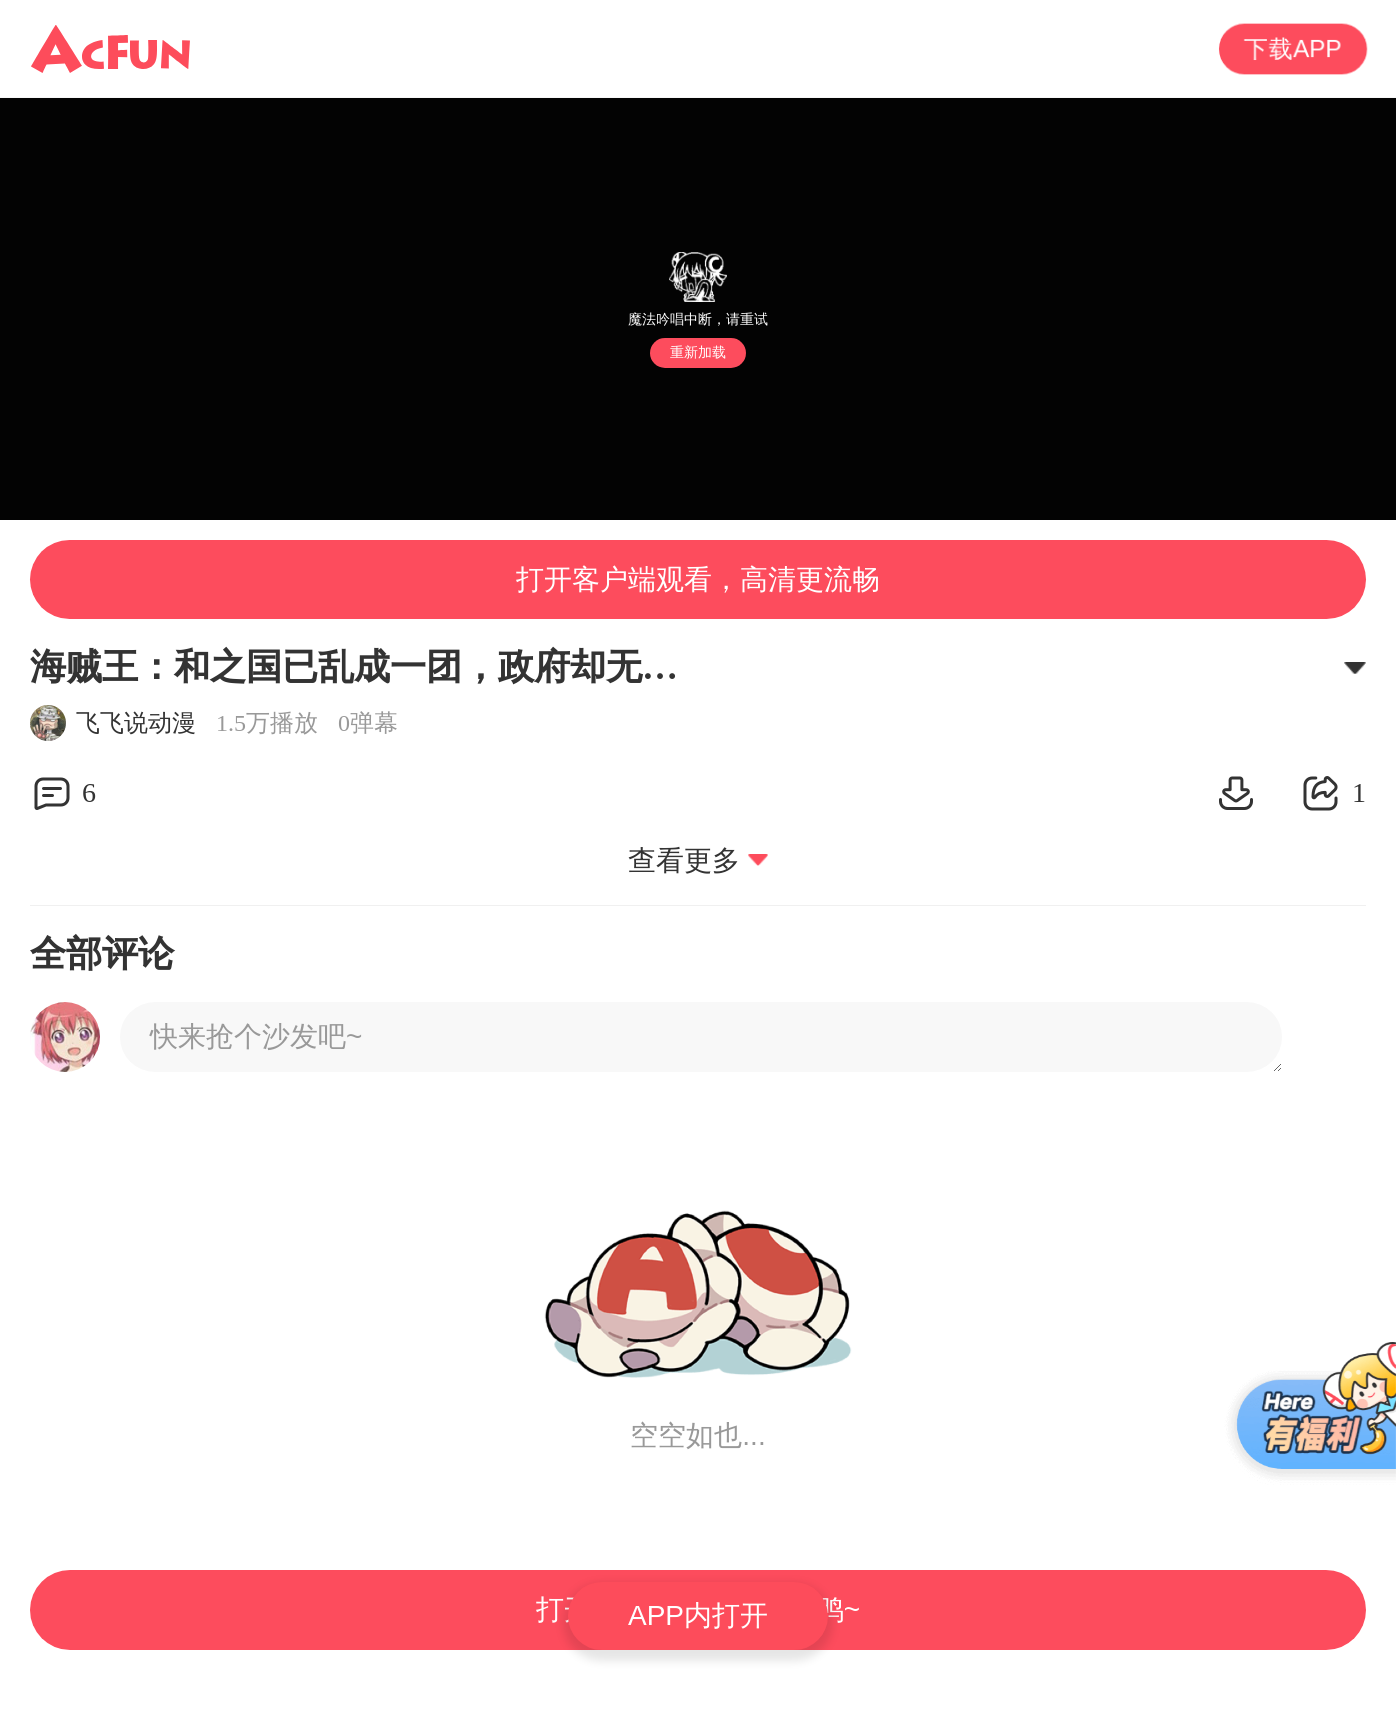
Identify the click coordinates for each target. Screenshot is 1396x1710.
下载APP (1293, 49)
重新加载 (698, 352)
